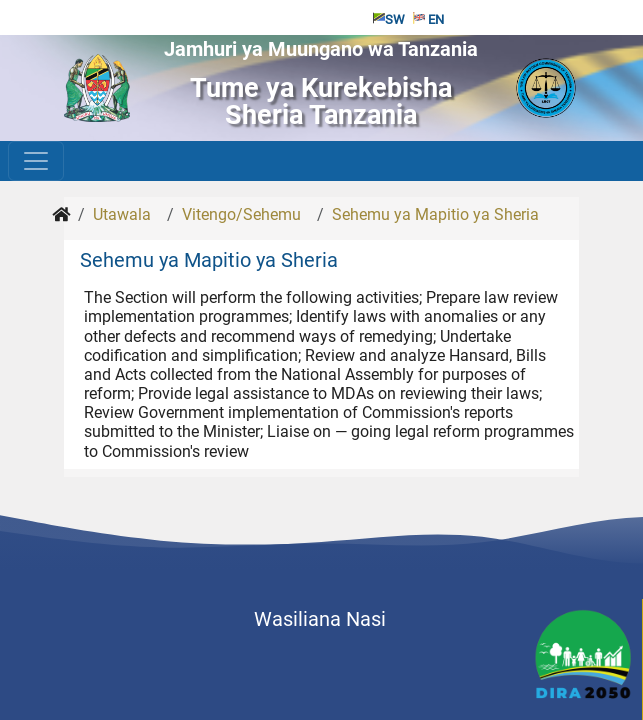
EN (428, 19)
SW (389, 19)
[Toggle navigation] (36, 161)
